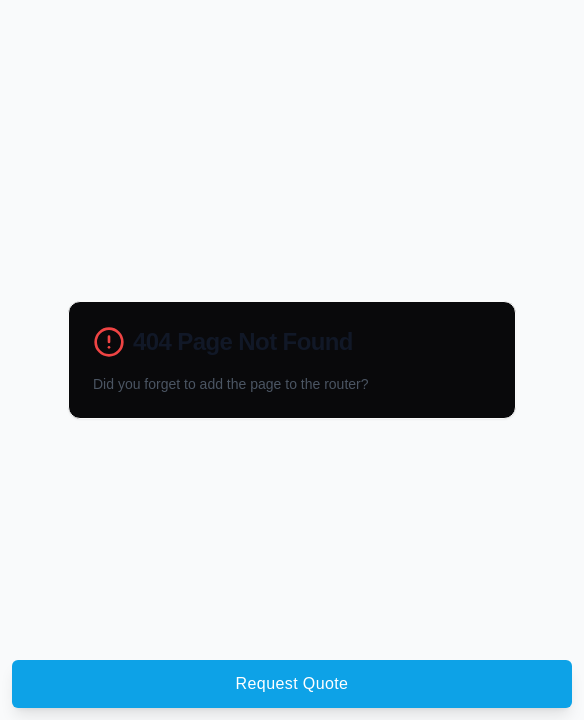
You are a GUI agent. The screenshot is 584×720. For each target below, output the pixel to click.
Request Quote (292, 683)
